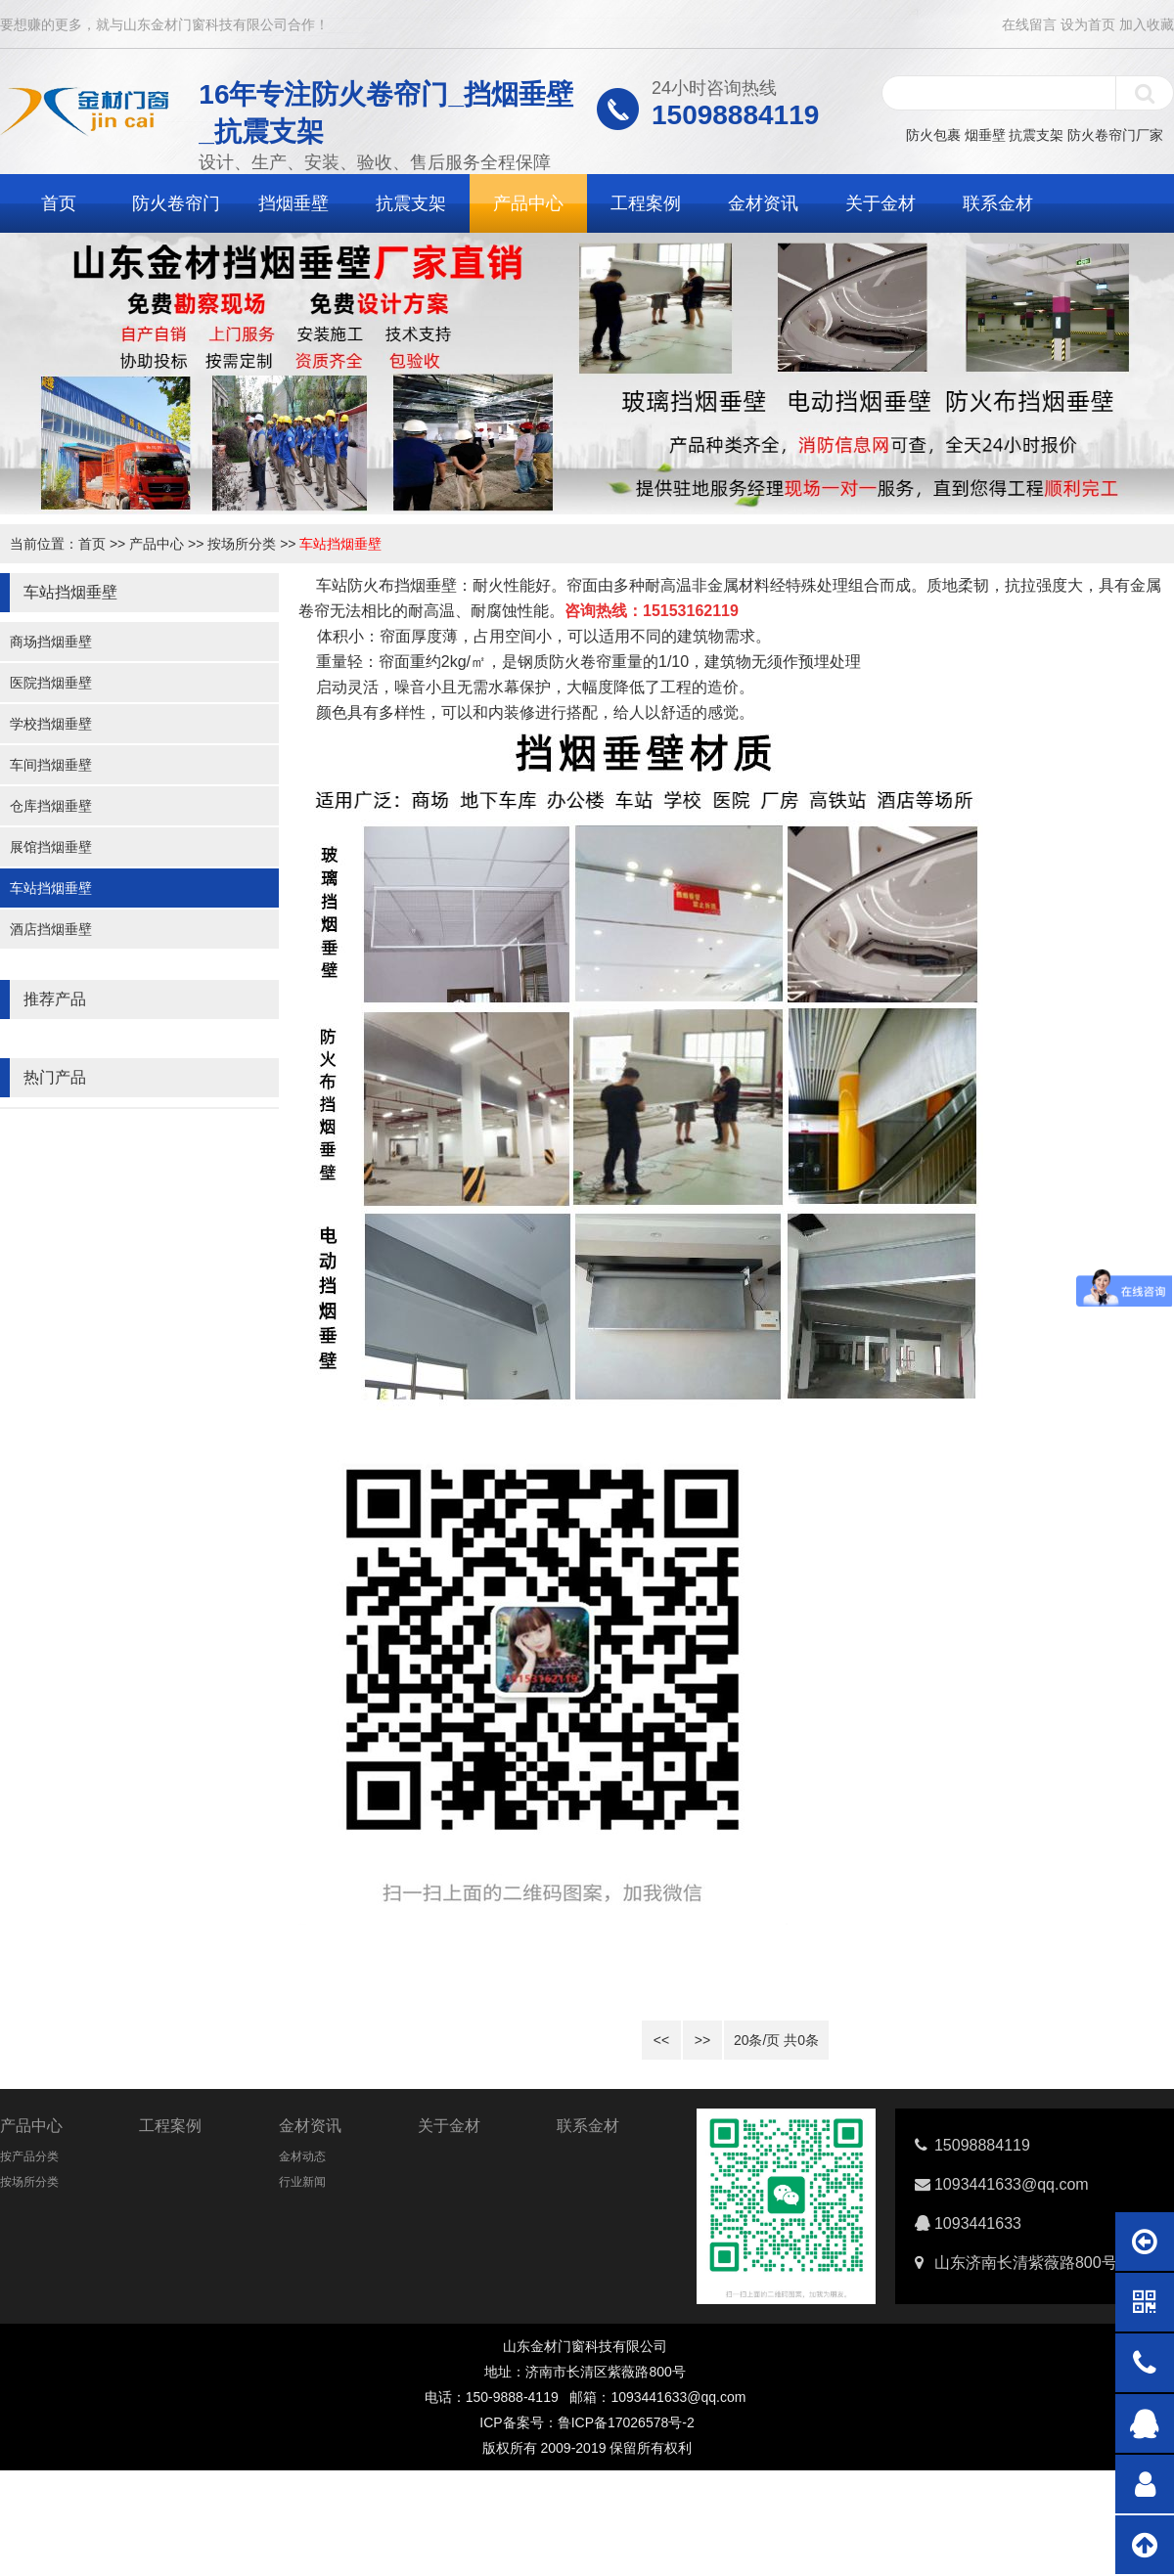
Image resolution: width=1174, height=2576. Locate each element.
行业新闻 (302, 2182)
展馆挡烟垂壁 (51, 847)
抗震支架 (1036, 135)
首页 (58, 203)
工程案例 (645, 203)
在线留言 (1029, 24)
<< (661, 2040)
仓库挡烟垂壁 (51, 806)
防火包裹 (933, 135)
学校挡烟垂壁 (51, 724)
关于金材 (880, 203)
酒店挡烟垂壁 (51, 929)
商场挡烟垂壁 (51, 641)
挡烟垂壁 (293, 203)
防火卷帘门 (176, 203)
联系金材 (998, 203)
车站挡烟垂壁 (340, 544)
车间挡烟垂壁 (51, 765)
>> (702, 2040)
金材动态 (302, 2156)
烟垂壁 (985, 135)
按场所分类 (241, 544)
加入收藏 (1146, 24)
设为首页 (1088, 24)
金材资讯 (763, 203)
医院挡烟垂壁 (51, 682)
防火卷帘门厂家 (1115, 135)
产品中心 (528, 203)
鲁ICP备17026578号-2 (626, 2422)
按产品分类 (29, 2156)
